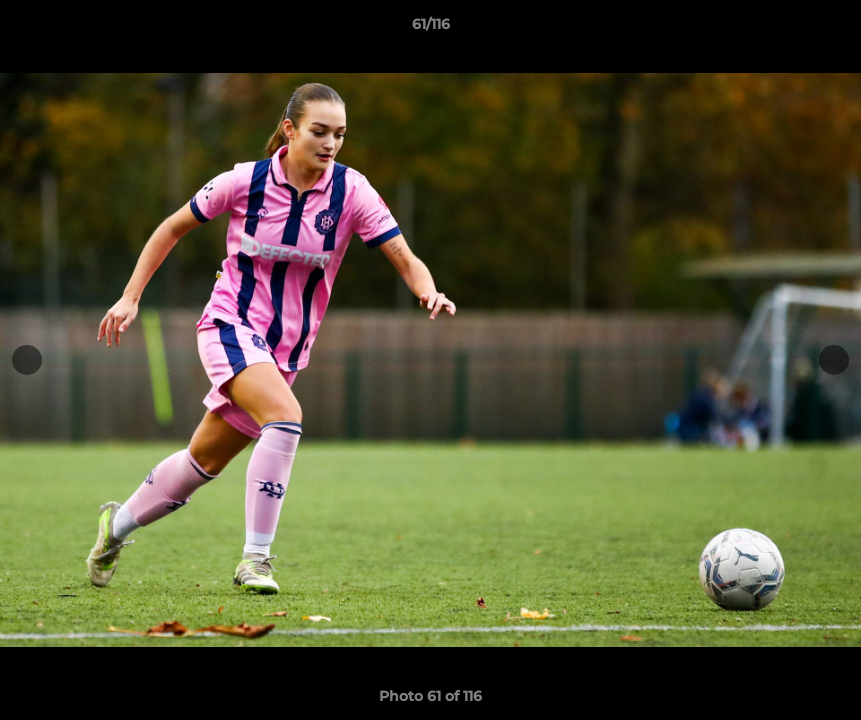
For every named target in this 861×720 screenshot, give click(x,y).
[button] (825, 29)
